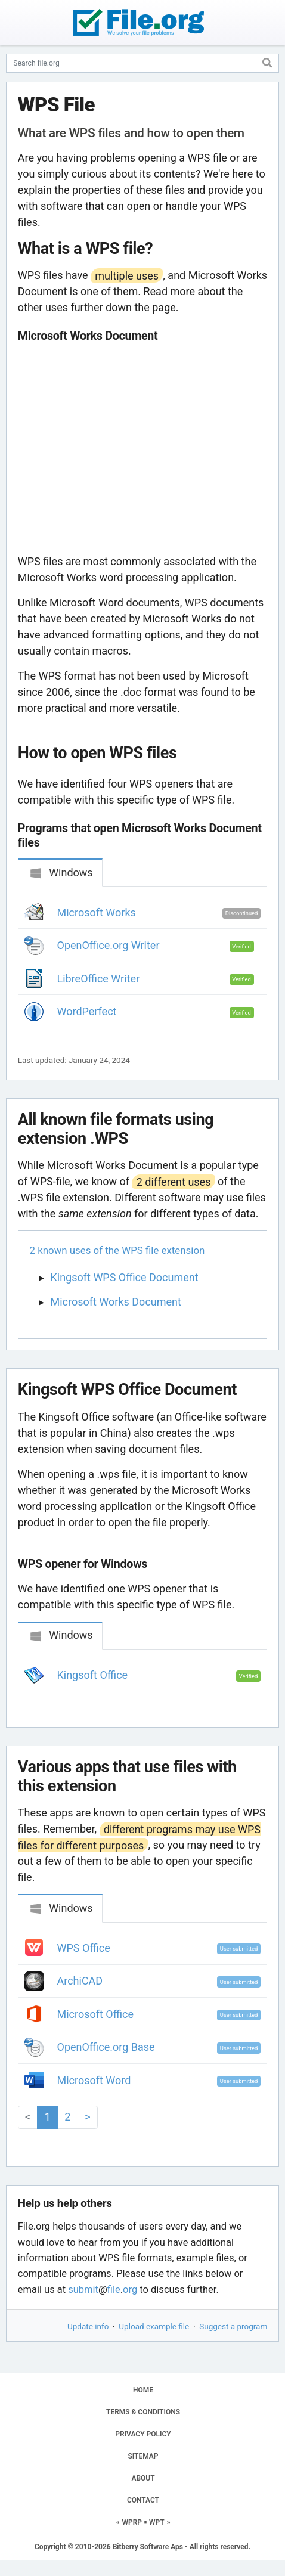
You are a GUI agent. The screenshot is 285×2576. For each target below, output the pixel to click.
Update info (88, 2326)
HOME (143, 2390)
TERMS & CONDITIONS (143, 2412)
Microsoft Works (96, 912)
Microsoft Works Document (116, 1301)
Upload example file (154, 2326)
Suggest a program (233, 2326)
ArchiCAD (80, 1980)
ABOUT (142, 2478)
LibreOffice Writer (98, 978)
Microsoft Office (95, 2014)
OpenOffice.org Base (106, 2047)
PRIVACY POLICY (143, 2434)
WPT (157, 2522)
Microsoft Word (94, 2080)
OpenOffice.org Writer (108, 945)
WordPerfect (87, 1011)
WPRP (132, 2522)
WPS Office (83, 1948)
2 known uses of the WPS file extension (117, 1250)
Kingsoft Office (92, 1675)
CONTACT (143, 2500)
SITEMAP (143, 2456)
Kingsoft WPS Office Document (125, 1277)
